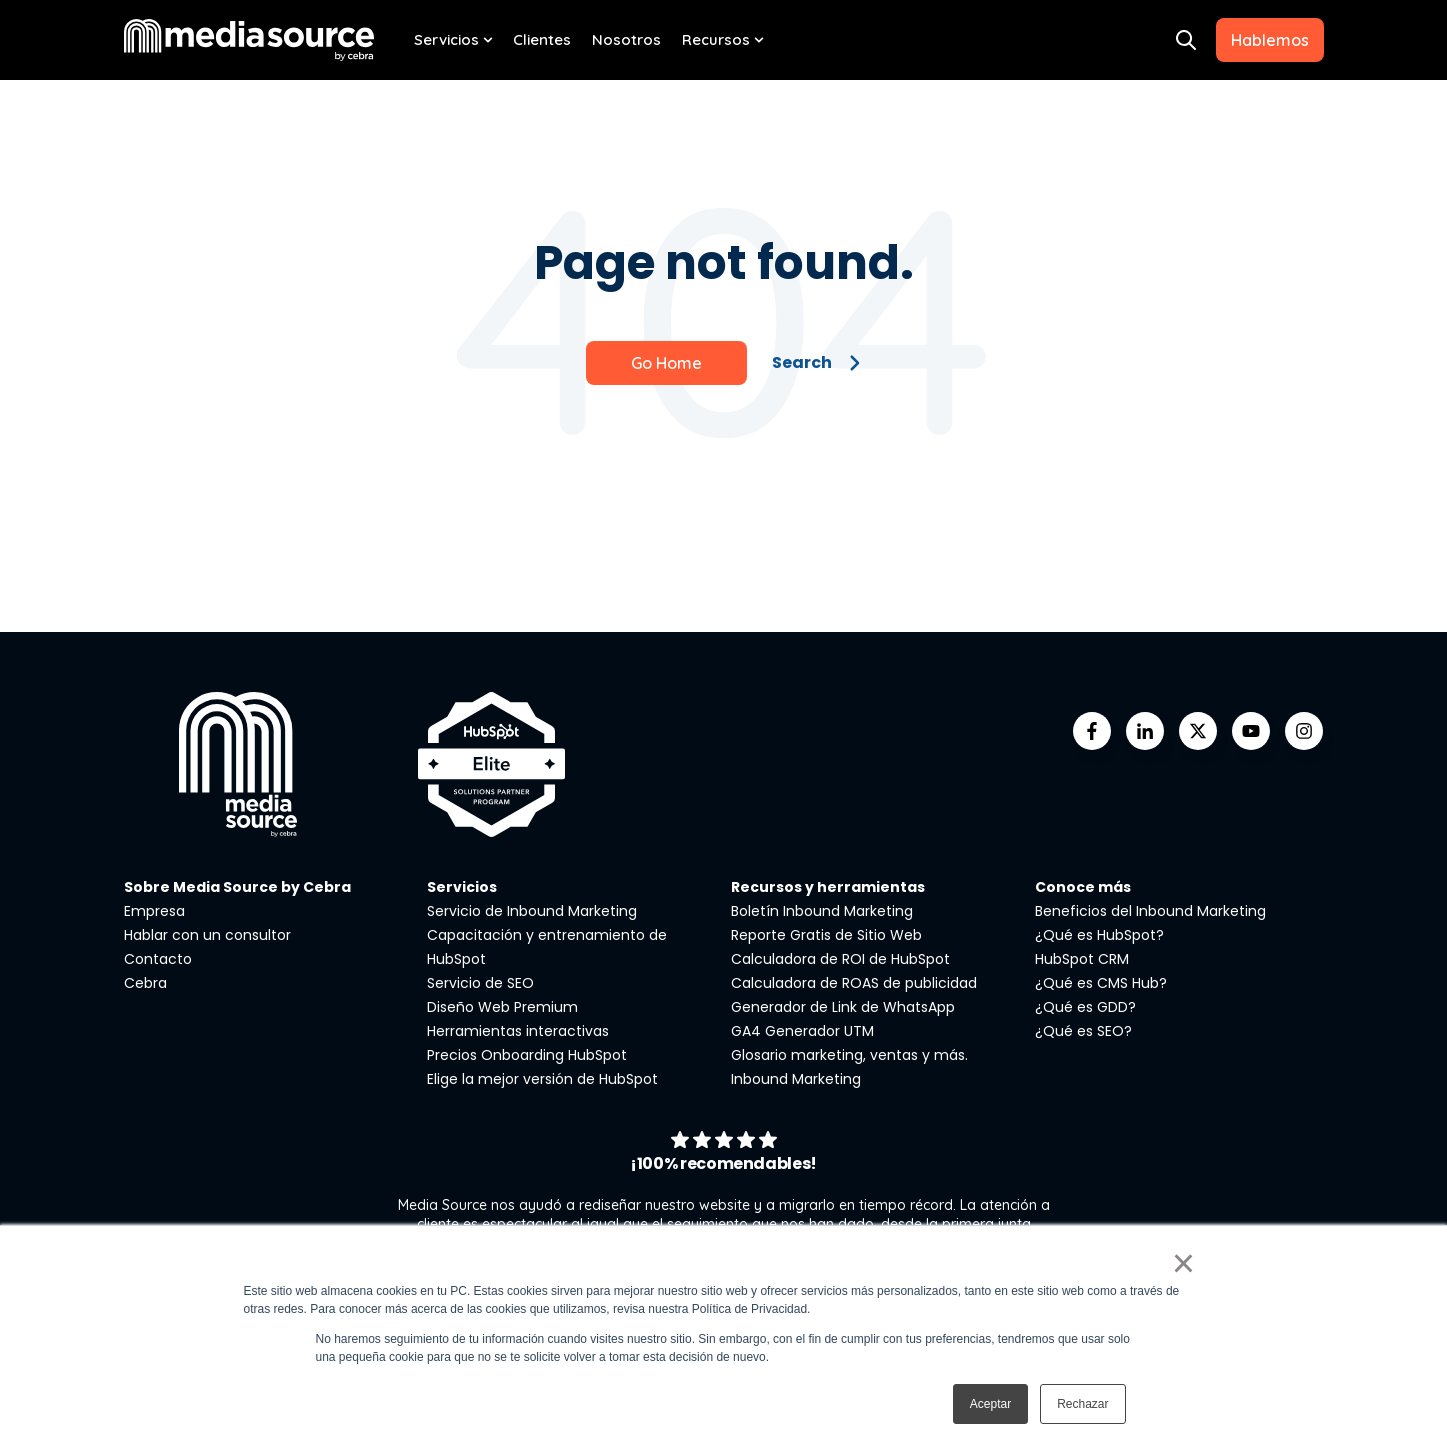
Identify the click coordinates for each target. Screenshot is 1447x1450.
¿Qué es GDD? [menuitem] (1085, 1007)
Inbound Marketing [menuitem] (796, 1079)
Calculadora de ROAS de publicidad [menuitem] (854, 983)
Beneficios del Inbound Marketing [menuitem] (1150, 911)
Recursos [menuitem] (716, 39)
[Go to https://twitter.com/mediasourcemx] (1198, 731)
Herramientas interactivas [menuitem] (518, 1031)
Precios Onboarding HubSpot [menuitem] (527, 1055)
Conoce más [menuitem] (1083, 887)
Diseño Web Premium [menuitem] (502, 1007)
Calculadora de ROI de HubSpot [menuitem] (840, 959)
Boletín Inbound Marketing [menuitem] (822, 911)
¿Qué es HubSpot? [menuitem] (1099, 935)
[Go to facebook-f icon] (1092, 731)
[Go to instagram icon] (1304, 731)
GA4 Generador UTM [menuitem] (802, 1031)
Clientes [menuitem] (542, 39)
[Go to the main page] (249, 39)
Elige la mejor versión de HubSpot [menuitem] (542, 1079)
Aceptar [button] (990, 1404)
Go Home (666, 363)
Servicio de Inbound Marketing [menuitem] (532, 911)
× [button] (1183, 1263)
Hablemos (1270, 40)
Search (816, 362)
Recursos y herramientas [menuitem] (828, 887)
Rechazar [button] (1082, 1404)
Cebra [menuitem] (145, 983)
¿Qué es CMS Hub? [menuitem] (1101, 983)
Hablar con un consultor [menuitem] (207, 935)
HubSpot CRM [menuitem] (1082, 959)
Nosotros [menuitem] (626, 39)
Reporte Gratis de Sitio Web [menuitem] (826, 935)
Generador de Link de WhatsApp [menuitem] (843, 1007)
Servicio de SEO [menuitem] (480, 983)
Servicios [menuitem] (446, 39)
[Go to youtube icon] (1251, 731)
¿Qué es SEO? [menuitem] (1083, 1031)
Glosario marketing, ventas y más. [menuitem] (849, 1055)
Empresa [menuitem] (154, 911)
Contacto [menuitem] (158, 959)
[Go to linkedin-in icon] (1145, 731)
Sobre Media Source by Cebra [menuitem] (237, 887)
